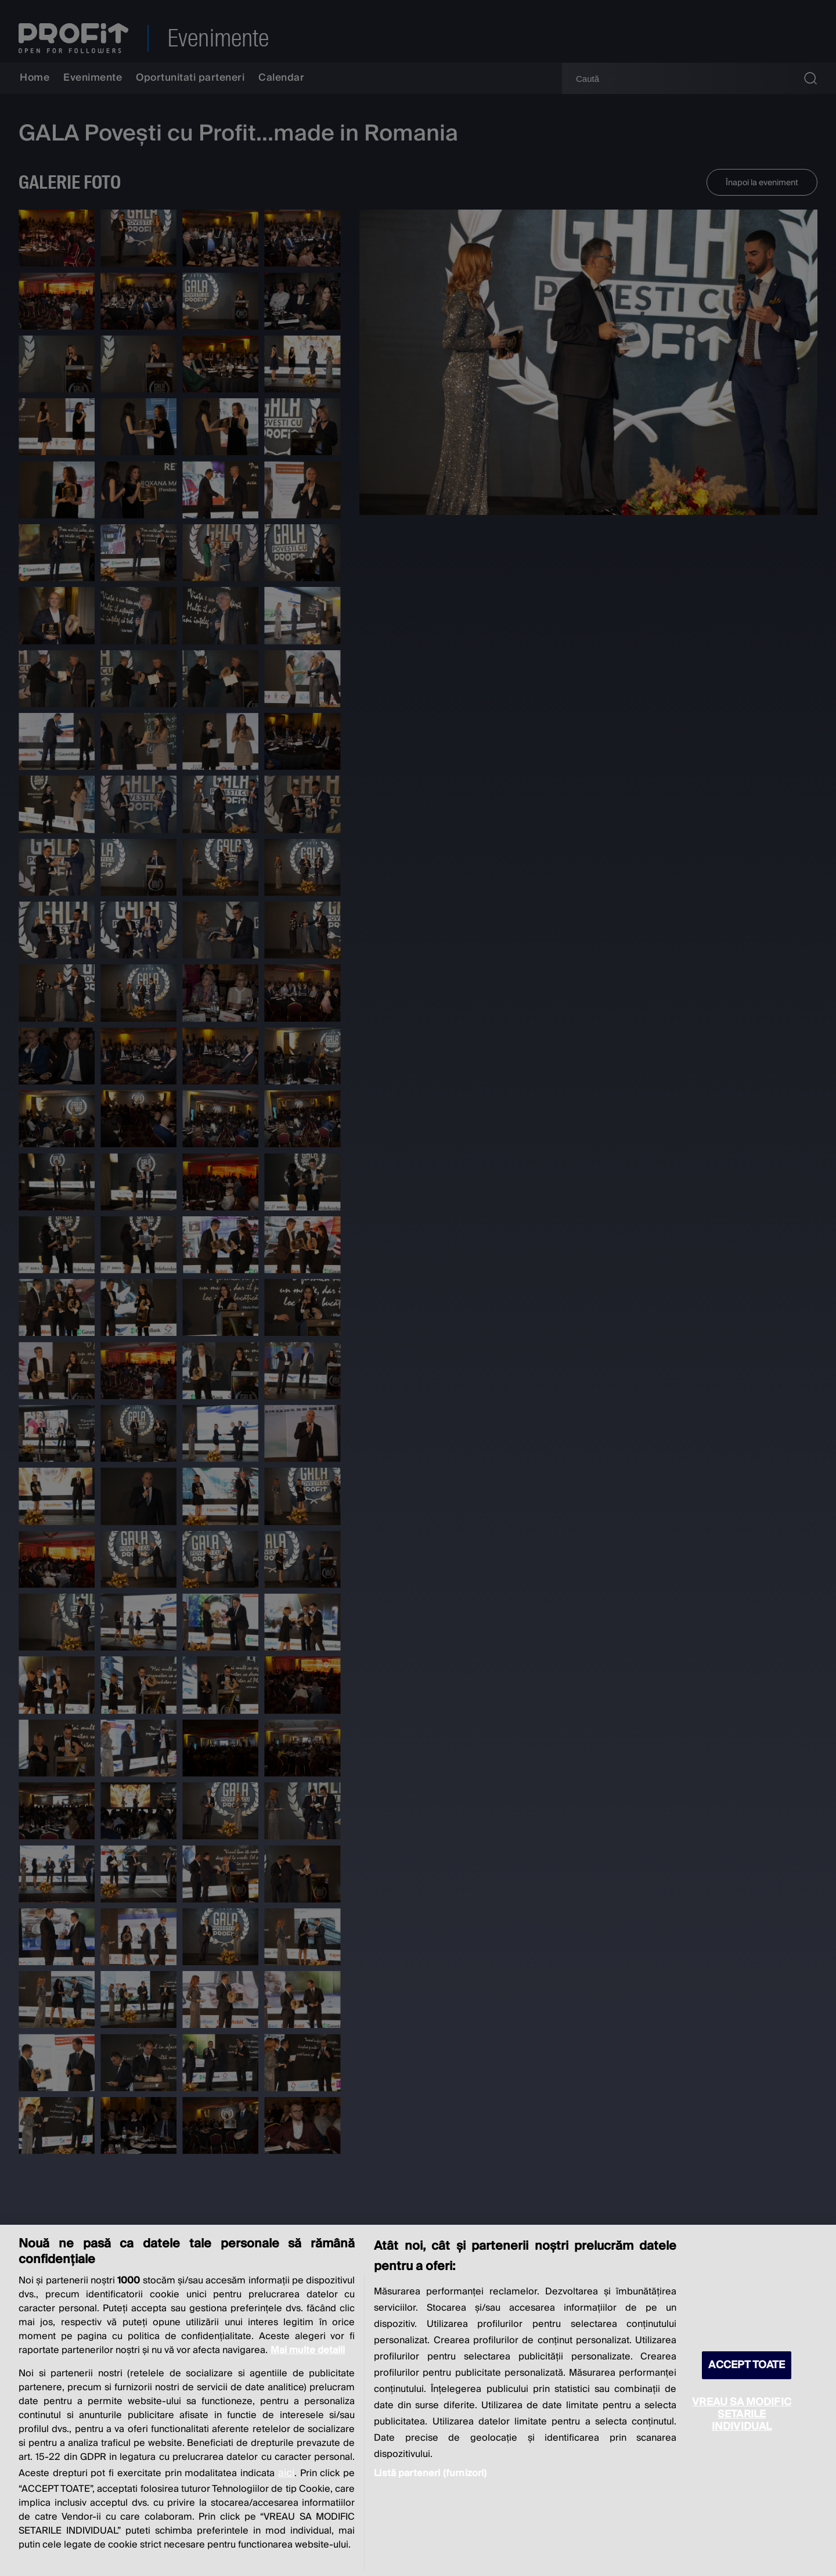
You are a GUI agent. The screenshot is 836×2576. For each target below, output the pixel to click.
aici (286, 2473)
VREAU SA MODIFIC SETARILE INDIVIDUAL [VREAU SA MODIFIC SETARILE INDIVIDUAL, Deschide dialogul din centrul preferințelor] (741, 2414)
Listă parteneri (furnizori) (430, 2473)
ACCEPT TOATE (746, 2365)
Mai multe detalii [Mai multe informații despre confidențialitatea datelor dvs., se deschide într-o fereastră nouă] (308, 2350)
